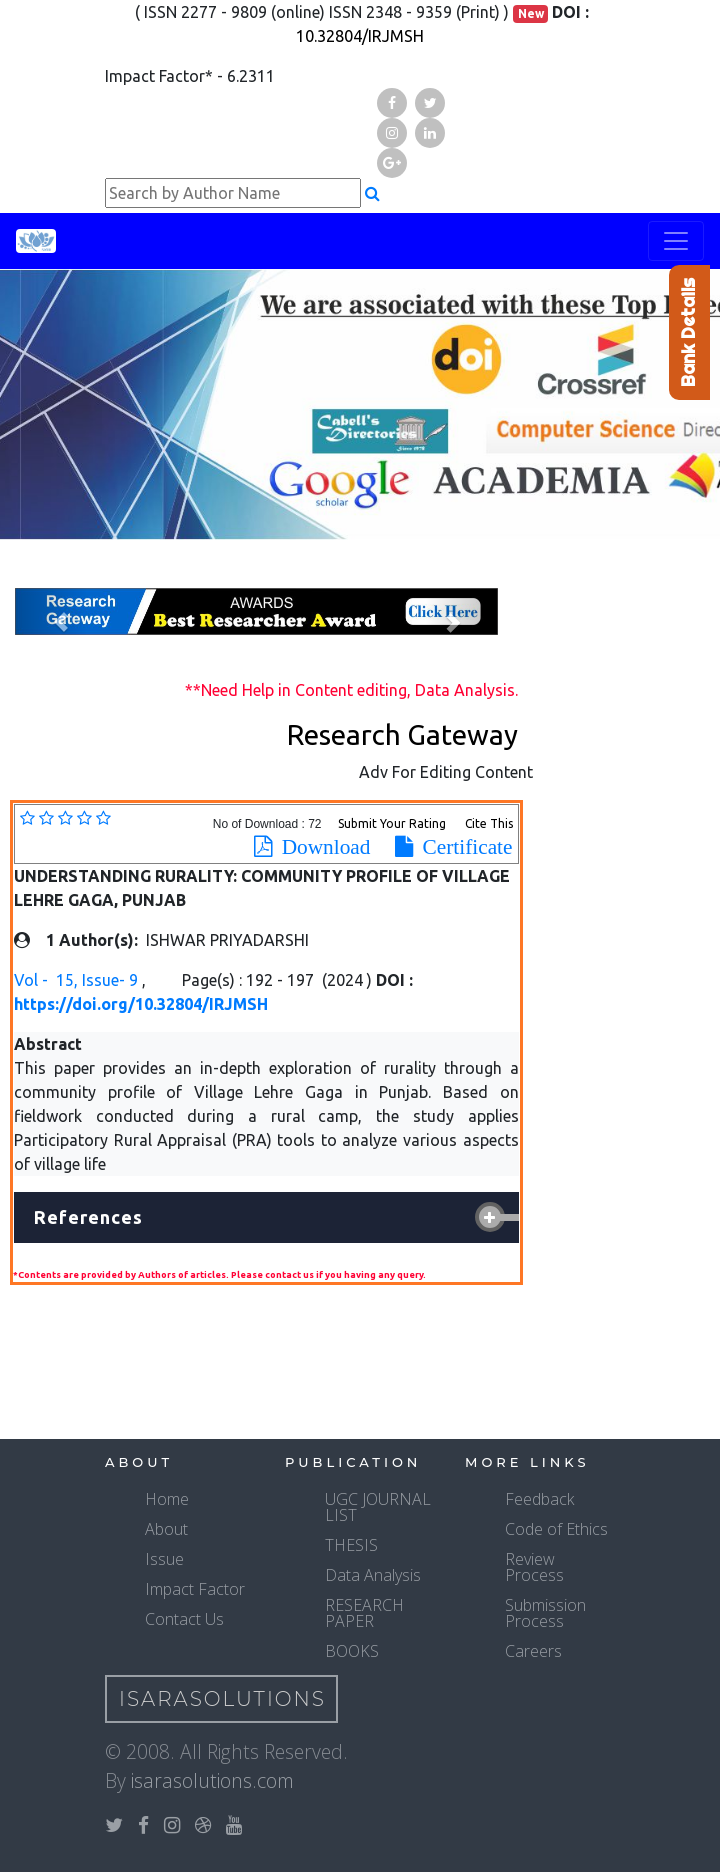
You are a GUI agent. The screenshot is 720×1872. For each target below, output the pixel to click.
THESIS (351, 1545)
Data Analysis (373, 1575)
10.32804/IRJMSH (360, 36)
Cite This (489, 823)
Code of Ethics (556, 1529)
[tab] (266, 1218)
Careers (533, 1651)
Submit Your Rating (393, 823)
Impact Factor (195, 1589)
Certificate (463, 847)
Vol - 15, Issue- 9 (78, 980)
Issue (164, 1559)
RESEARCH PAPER (364, 1613)
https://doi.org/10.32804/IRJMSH (141, 1004)
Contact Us (184, 1619)
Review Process (534, 1567)
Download (321, 847)
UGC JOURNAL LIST (378, 1507)
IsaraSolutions (222, 1699)
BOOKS (352, 1651)
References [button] (88, 1217)
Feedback (539, 1499)
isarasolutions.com (212, 1780)
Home (167, 1499)
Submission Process (545, 1613)
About (166, 1529)
